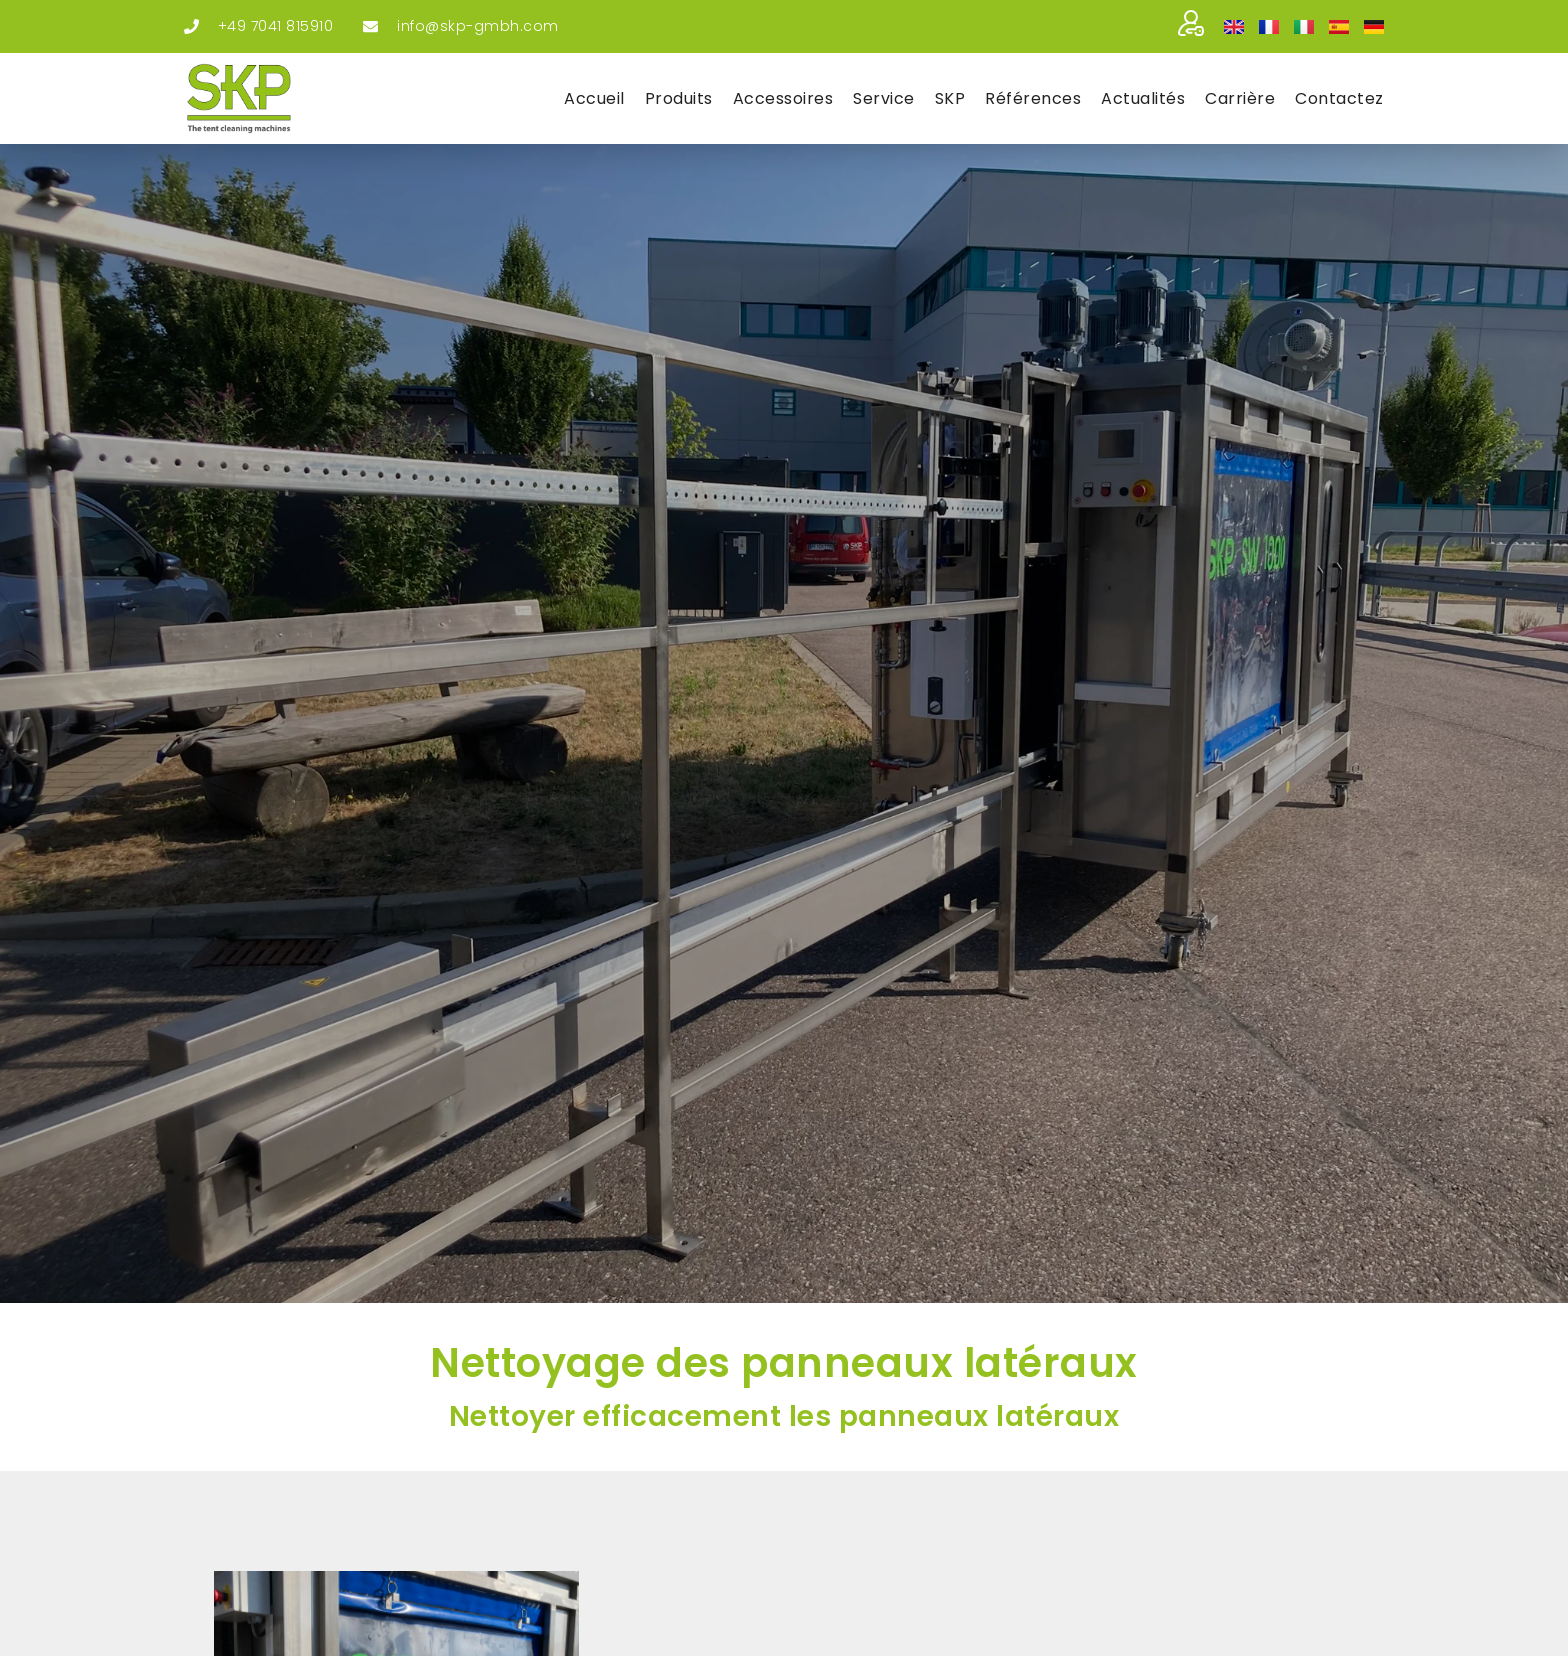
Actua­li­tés (1143, 98)
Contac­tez (1339, 98)
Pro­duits (679, 98)
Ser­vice (884, 98)
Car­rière (1240, 98)
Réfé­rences (1033, 98)
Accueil (594, 98)
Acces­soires (783, 98)
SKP (950, 98)
